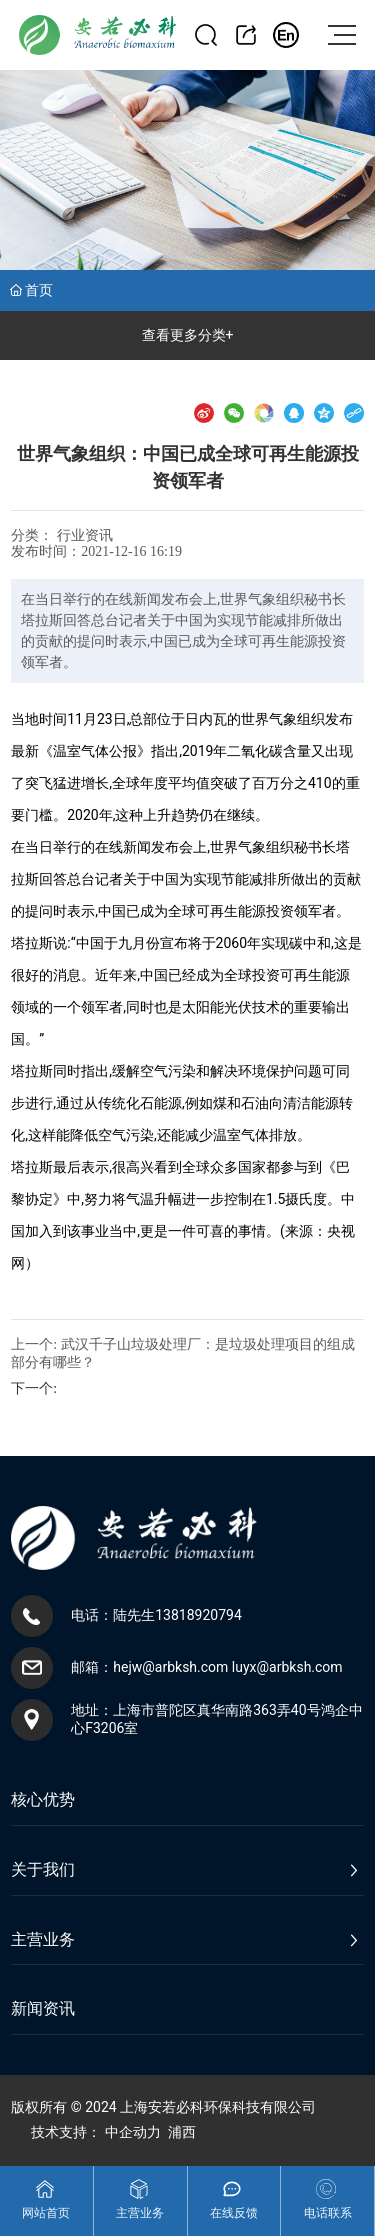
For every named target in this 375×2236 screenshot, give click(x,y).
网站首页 (46, 2213)
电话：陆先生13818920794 (156, 1615)
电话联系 (328, 2213)
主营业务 (140, 2213)
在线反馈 (234, 2213)
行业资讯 (85, 535)
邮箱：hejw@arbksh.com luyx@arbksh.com (206, 1667)
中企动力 (133, 2132)
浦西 (182, 2132)
